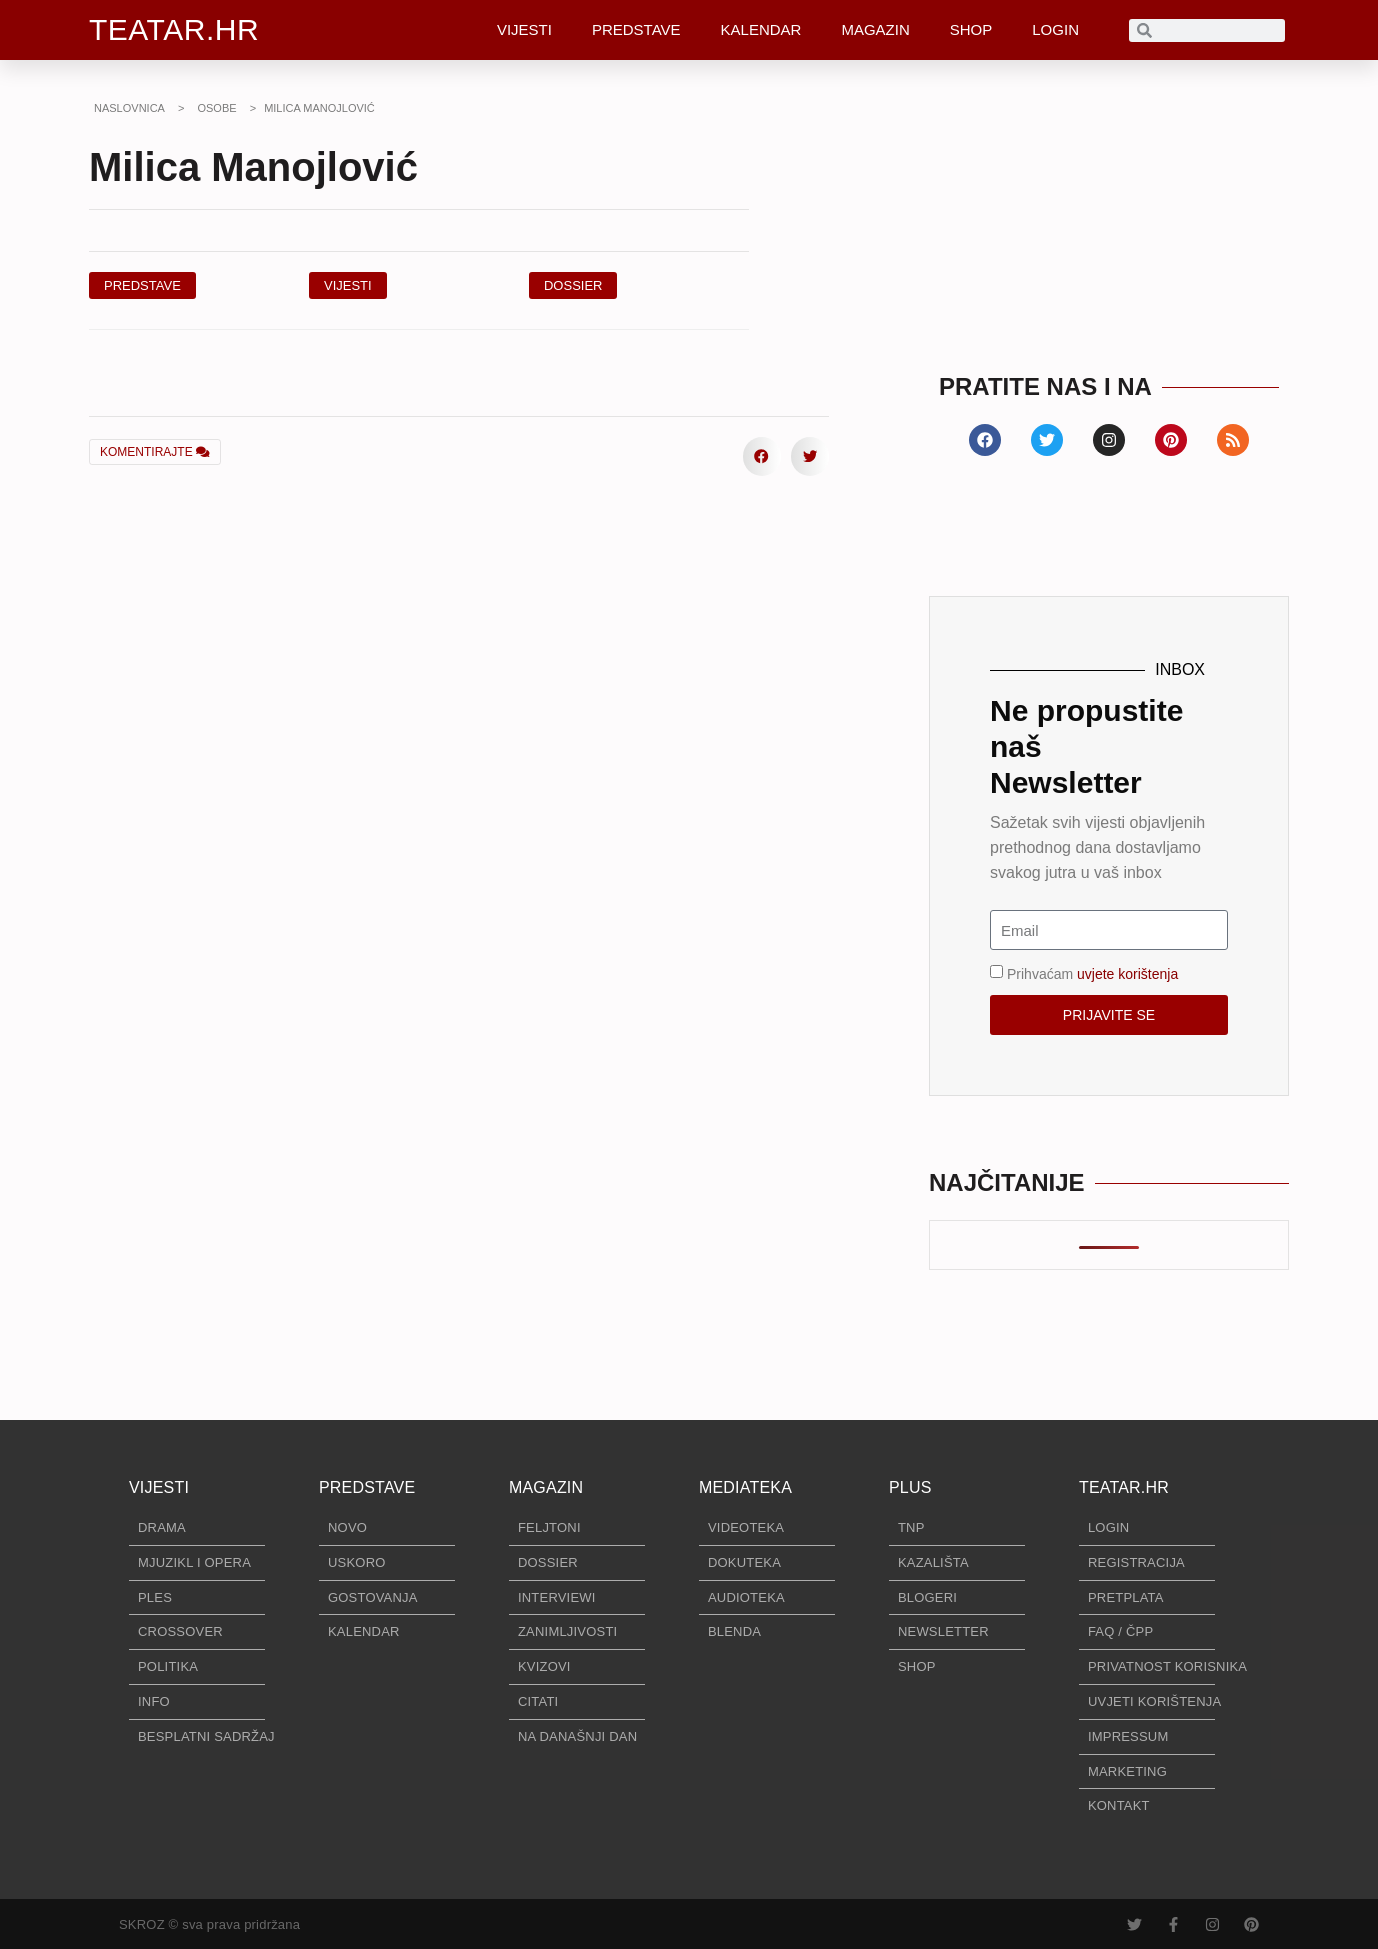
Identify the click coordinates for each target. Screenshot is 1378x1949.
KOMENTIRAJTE (155, 452)
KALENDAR (761, 29)
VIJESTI (524, 29)
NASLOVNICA (129, 108)
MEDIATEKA (745, 1487)
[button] (573, 285)
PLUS (910, 1487)
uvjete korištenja (1127, 974)
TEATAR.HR (174, 29)
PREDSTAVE (636, 29)
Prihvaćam (1092, 974)
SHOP (971, 29)
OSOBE (216, 108)
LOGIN (1055, 29)
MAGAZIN (875, 29)
